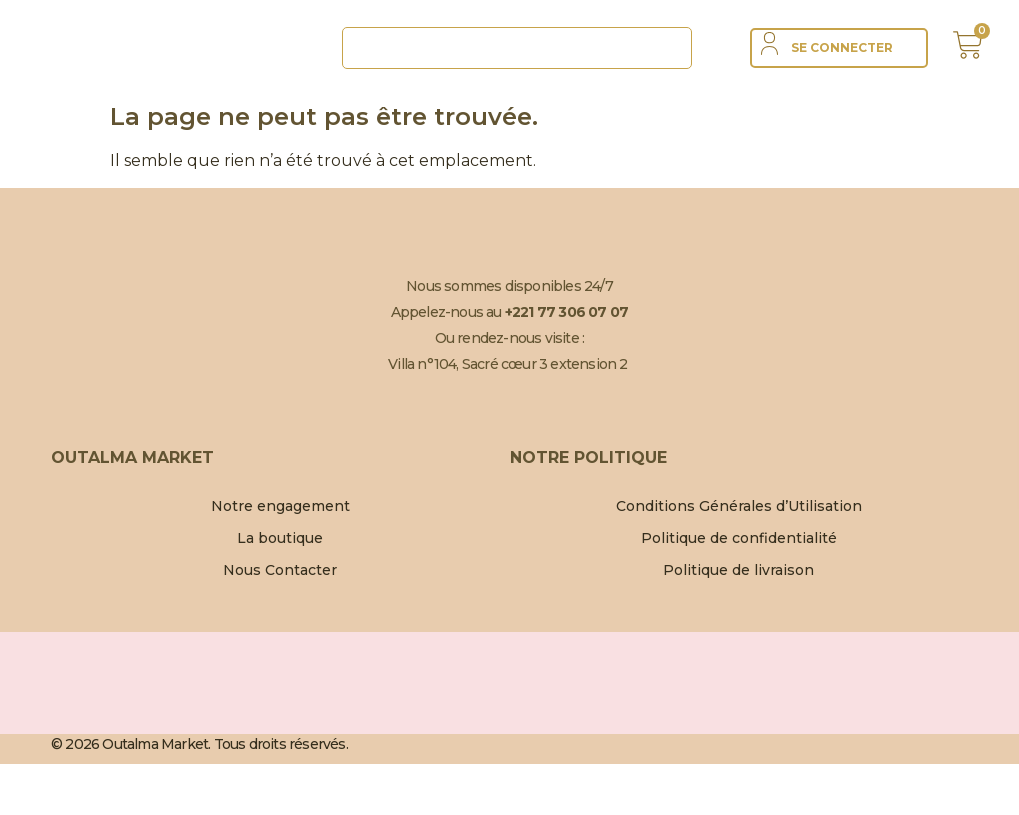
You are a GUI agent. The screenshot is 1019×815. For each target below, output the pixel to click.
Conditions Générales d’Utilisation (739, 506)
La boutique (280, 538)
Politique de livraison (738, 570)
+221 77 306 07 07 (566, 312)
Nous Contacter (280, 570)
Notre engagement (280, 506)
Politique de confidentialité (739, 538)
